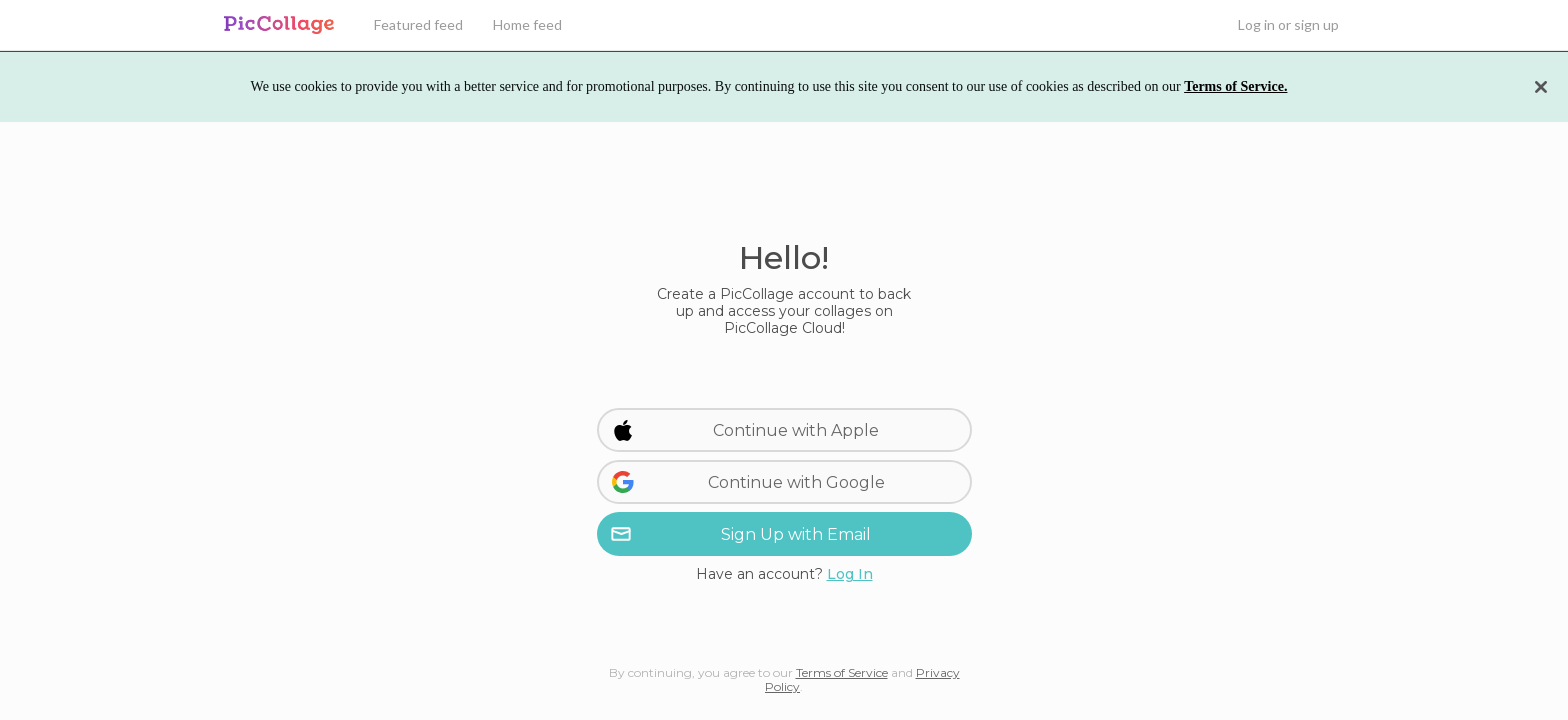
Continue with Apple (745, 430)
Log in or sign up (1288, 24)
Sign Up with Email (740, 534)
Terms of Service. (1235, 86)
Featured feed (418, 24)
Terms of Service (842, 672)
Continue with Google (748, 482)
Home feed (527, 24)
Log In (850, 574)
